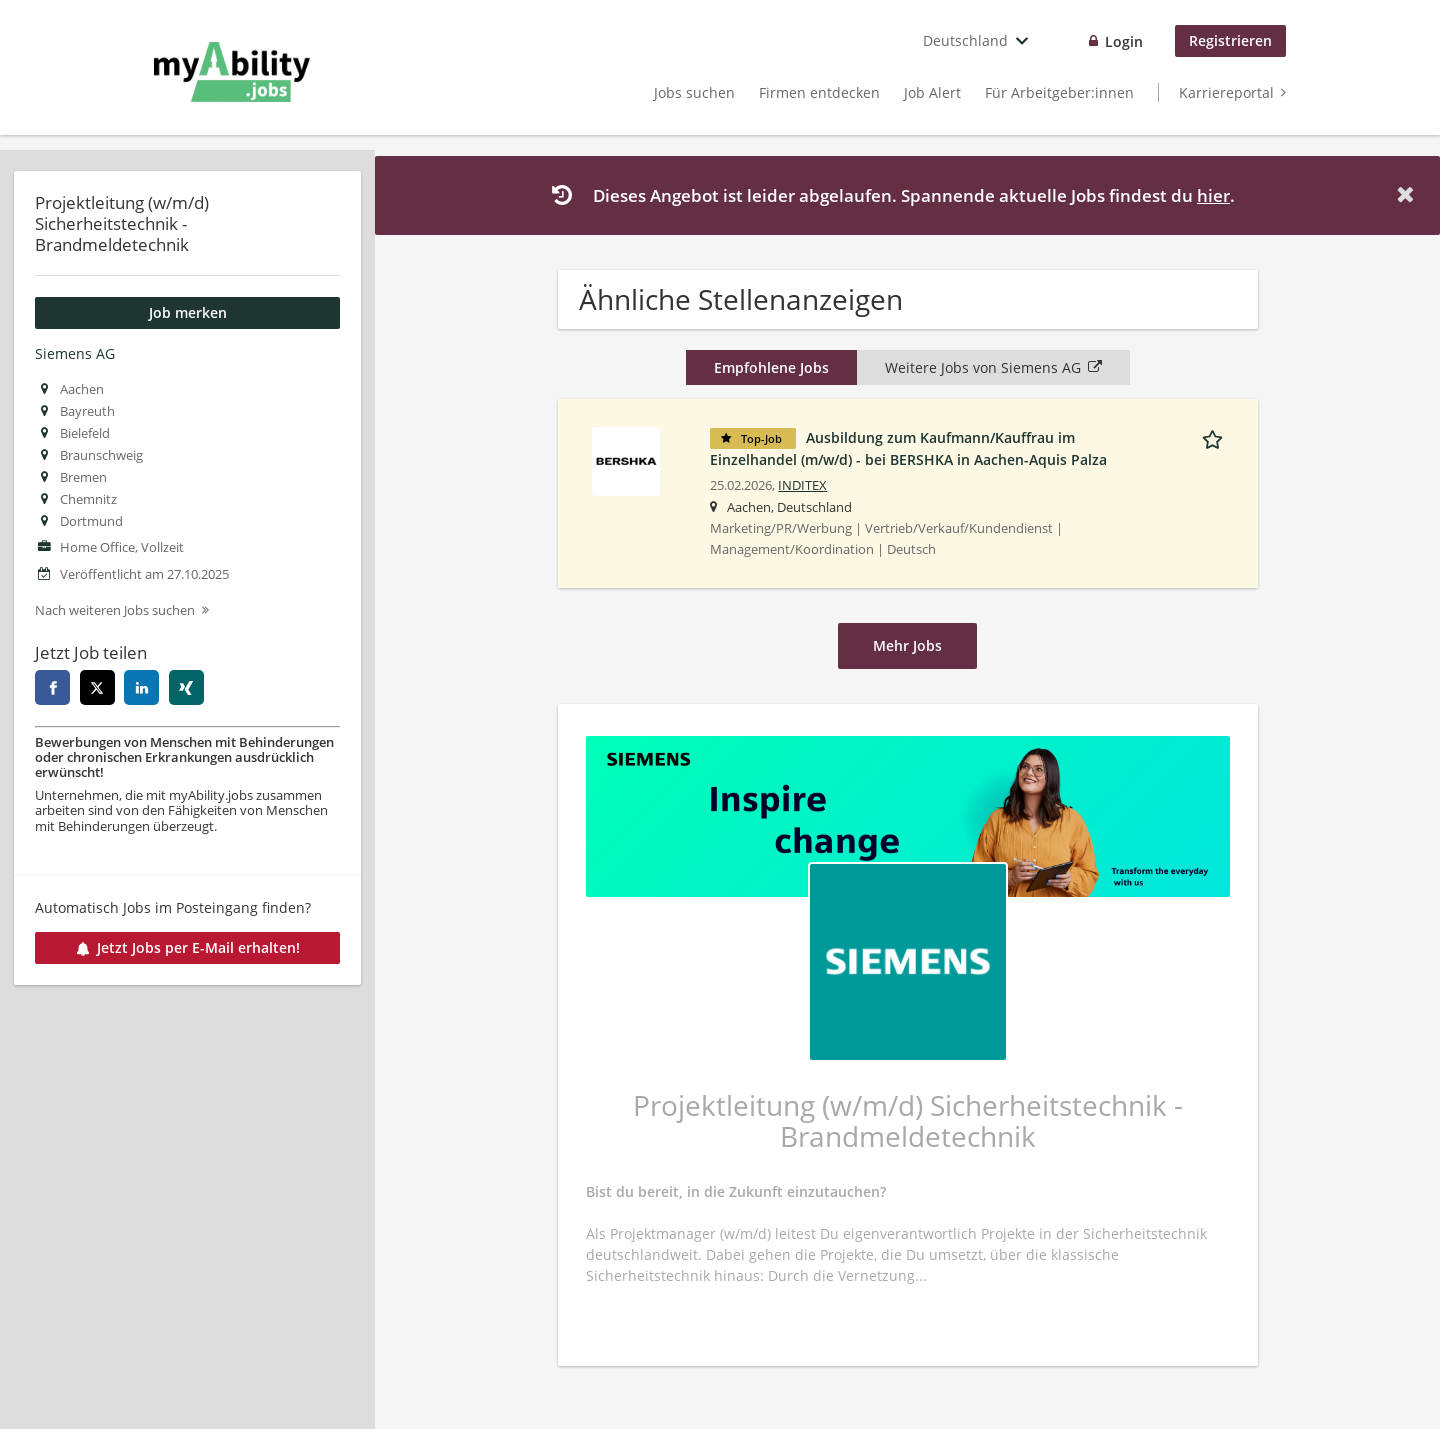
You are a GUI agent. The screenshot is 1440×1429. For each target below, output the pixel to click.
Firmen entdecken (819, 92)
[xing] (186, 687)
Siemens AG (75, 353)
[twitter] (97, 687)
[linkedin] (141, 687)
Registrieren (1230, 40)
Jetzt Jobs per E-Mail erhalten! (188, 947)
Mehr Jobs (907, 645)
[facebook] (52, 687)
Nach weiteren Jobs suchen (115, 610)
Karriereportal (1226, 92)
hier (1213, 195)
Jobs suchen (694, 92)
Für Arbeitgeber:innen (1059, 92)
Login (1124, 41)
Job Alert (932, 92)
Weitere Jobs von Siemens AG (993, 367)
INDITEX (802, 485)
